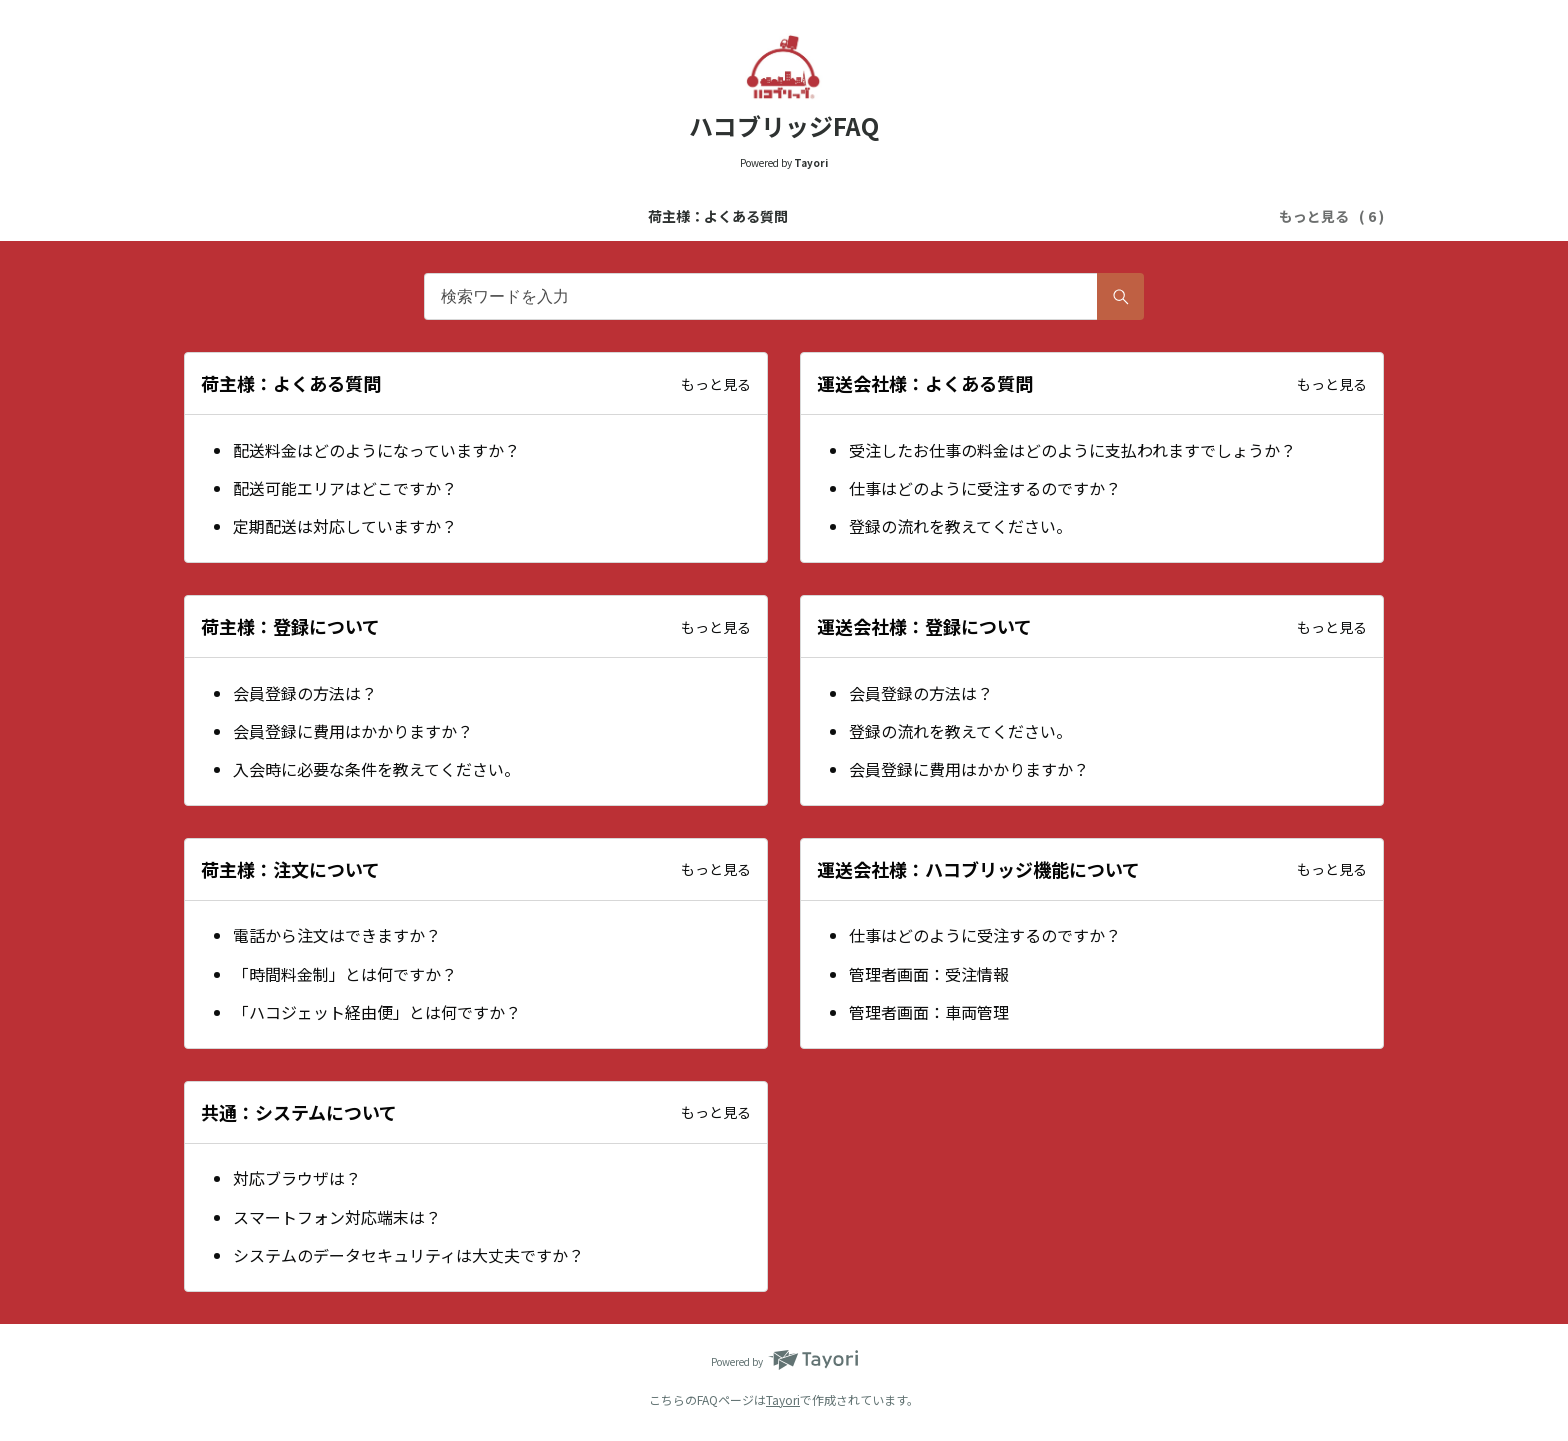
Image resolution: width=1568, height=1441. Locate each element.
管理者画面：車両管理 (929, 1012)
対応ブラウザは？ (297, 1178)
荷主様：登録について (718, 216)
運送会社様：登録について (900, 216)
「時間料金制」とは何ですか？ (345, 974)
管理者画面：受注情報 (929, 974)
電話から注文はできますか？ (337, 935)
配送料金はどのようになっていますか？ (376, 450)
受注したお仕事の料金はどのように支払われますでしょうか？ (1072, 450)
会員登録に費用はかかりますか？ (353, 731)
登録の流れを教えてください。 (960, 526)
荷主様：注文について (1082, 216)
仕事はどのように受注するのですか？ (985, 488)
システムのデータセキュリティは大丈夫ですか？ (408, 1255)
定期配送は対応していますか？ (345, 526)
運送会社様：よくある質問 (536, 216)
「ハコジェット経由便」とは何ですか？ (377, 1012)
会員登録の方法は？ (305, 693)
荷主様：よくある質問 (354, 216)
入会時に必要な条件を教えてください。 (376, 769)
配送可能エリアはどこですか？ (345, 488)
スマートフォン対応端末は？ (337, 1217)
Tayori (783, 1399)
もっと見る (716, 384)
